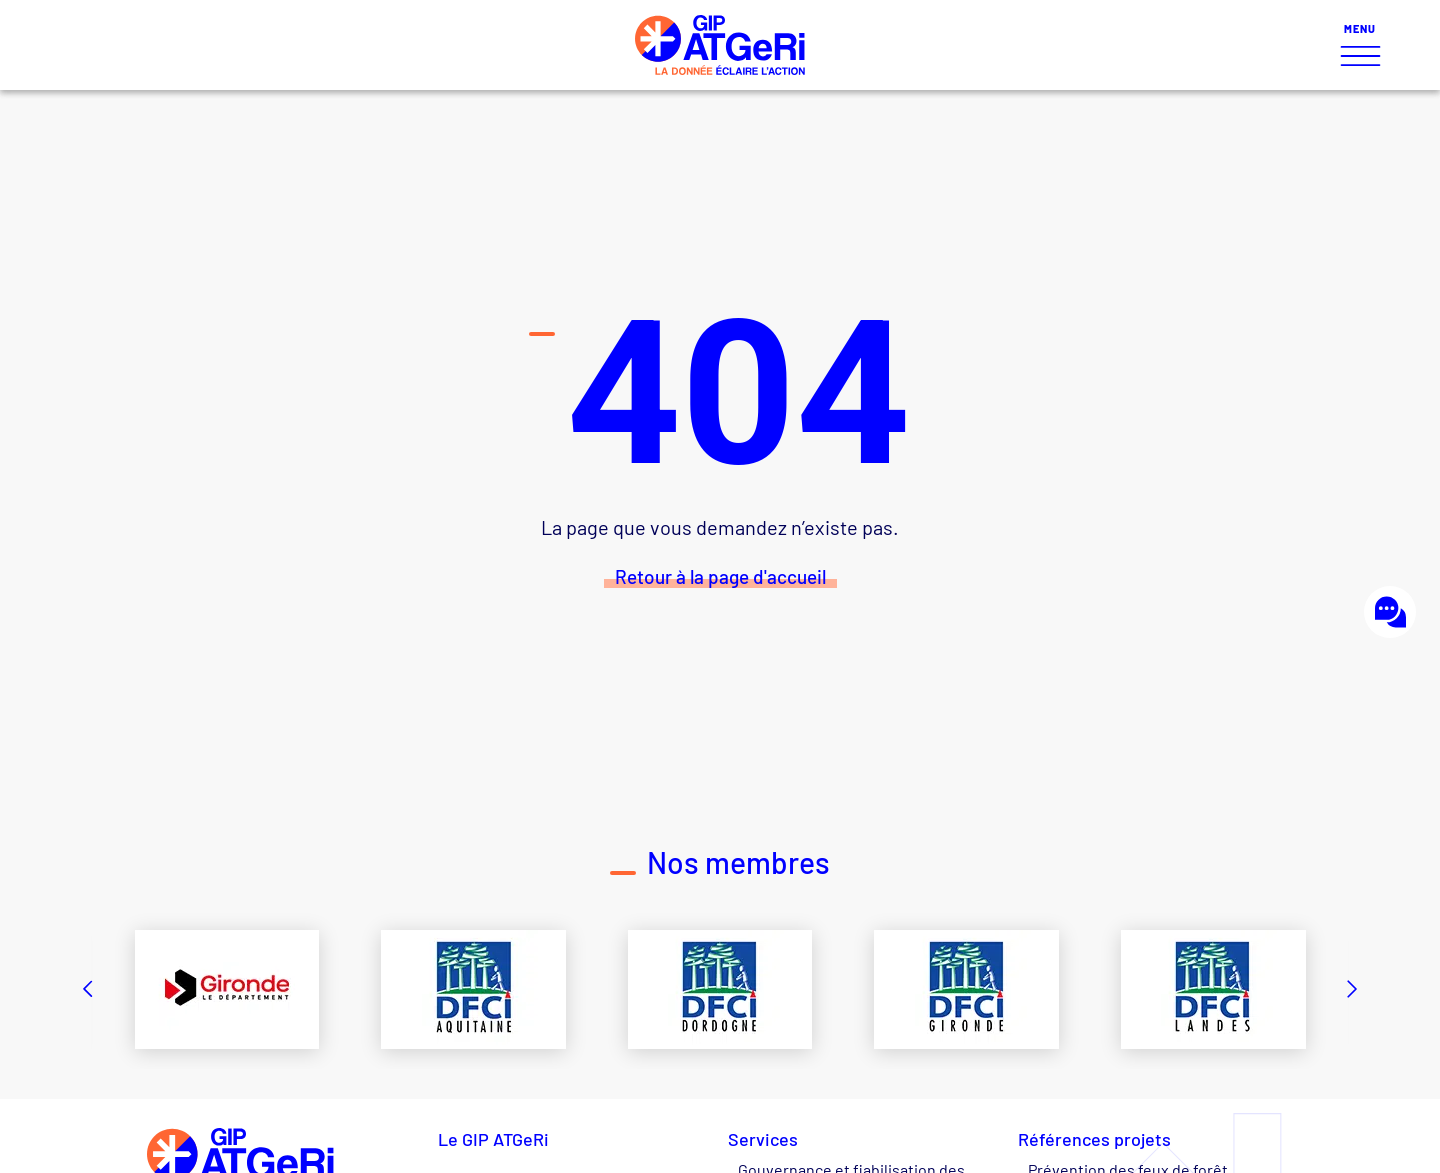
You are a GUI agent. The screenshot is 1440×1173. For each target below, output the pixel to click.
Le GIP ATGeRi (493, 1139)
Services (768, 1139)
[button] (88, 989)
